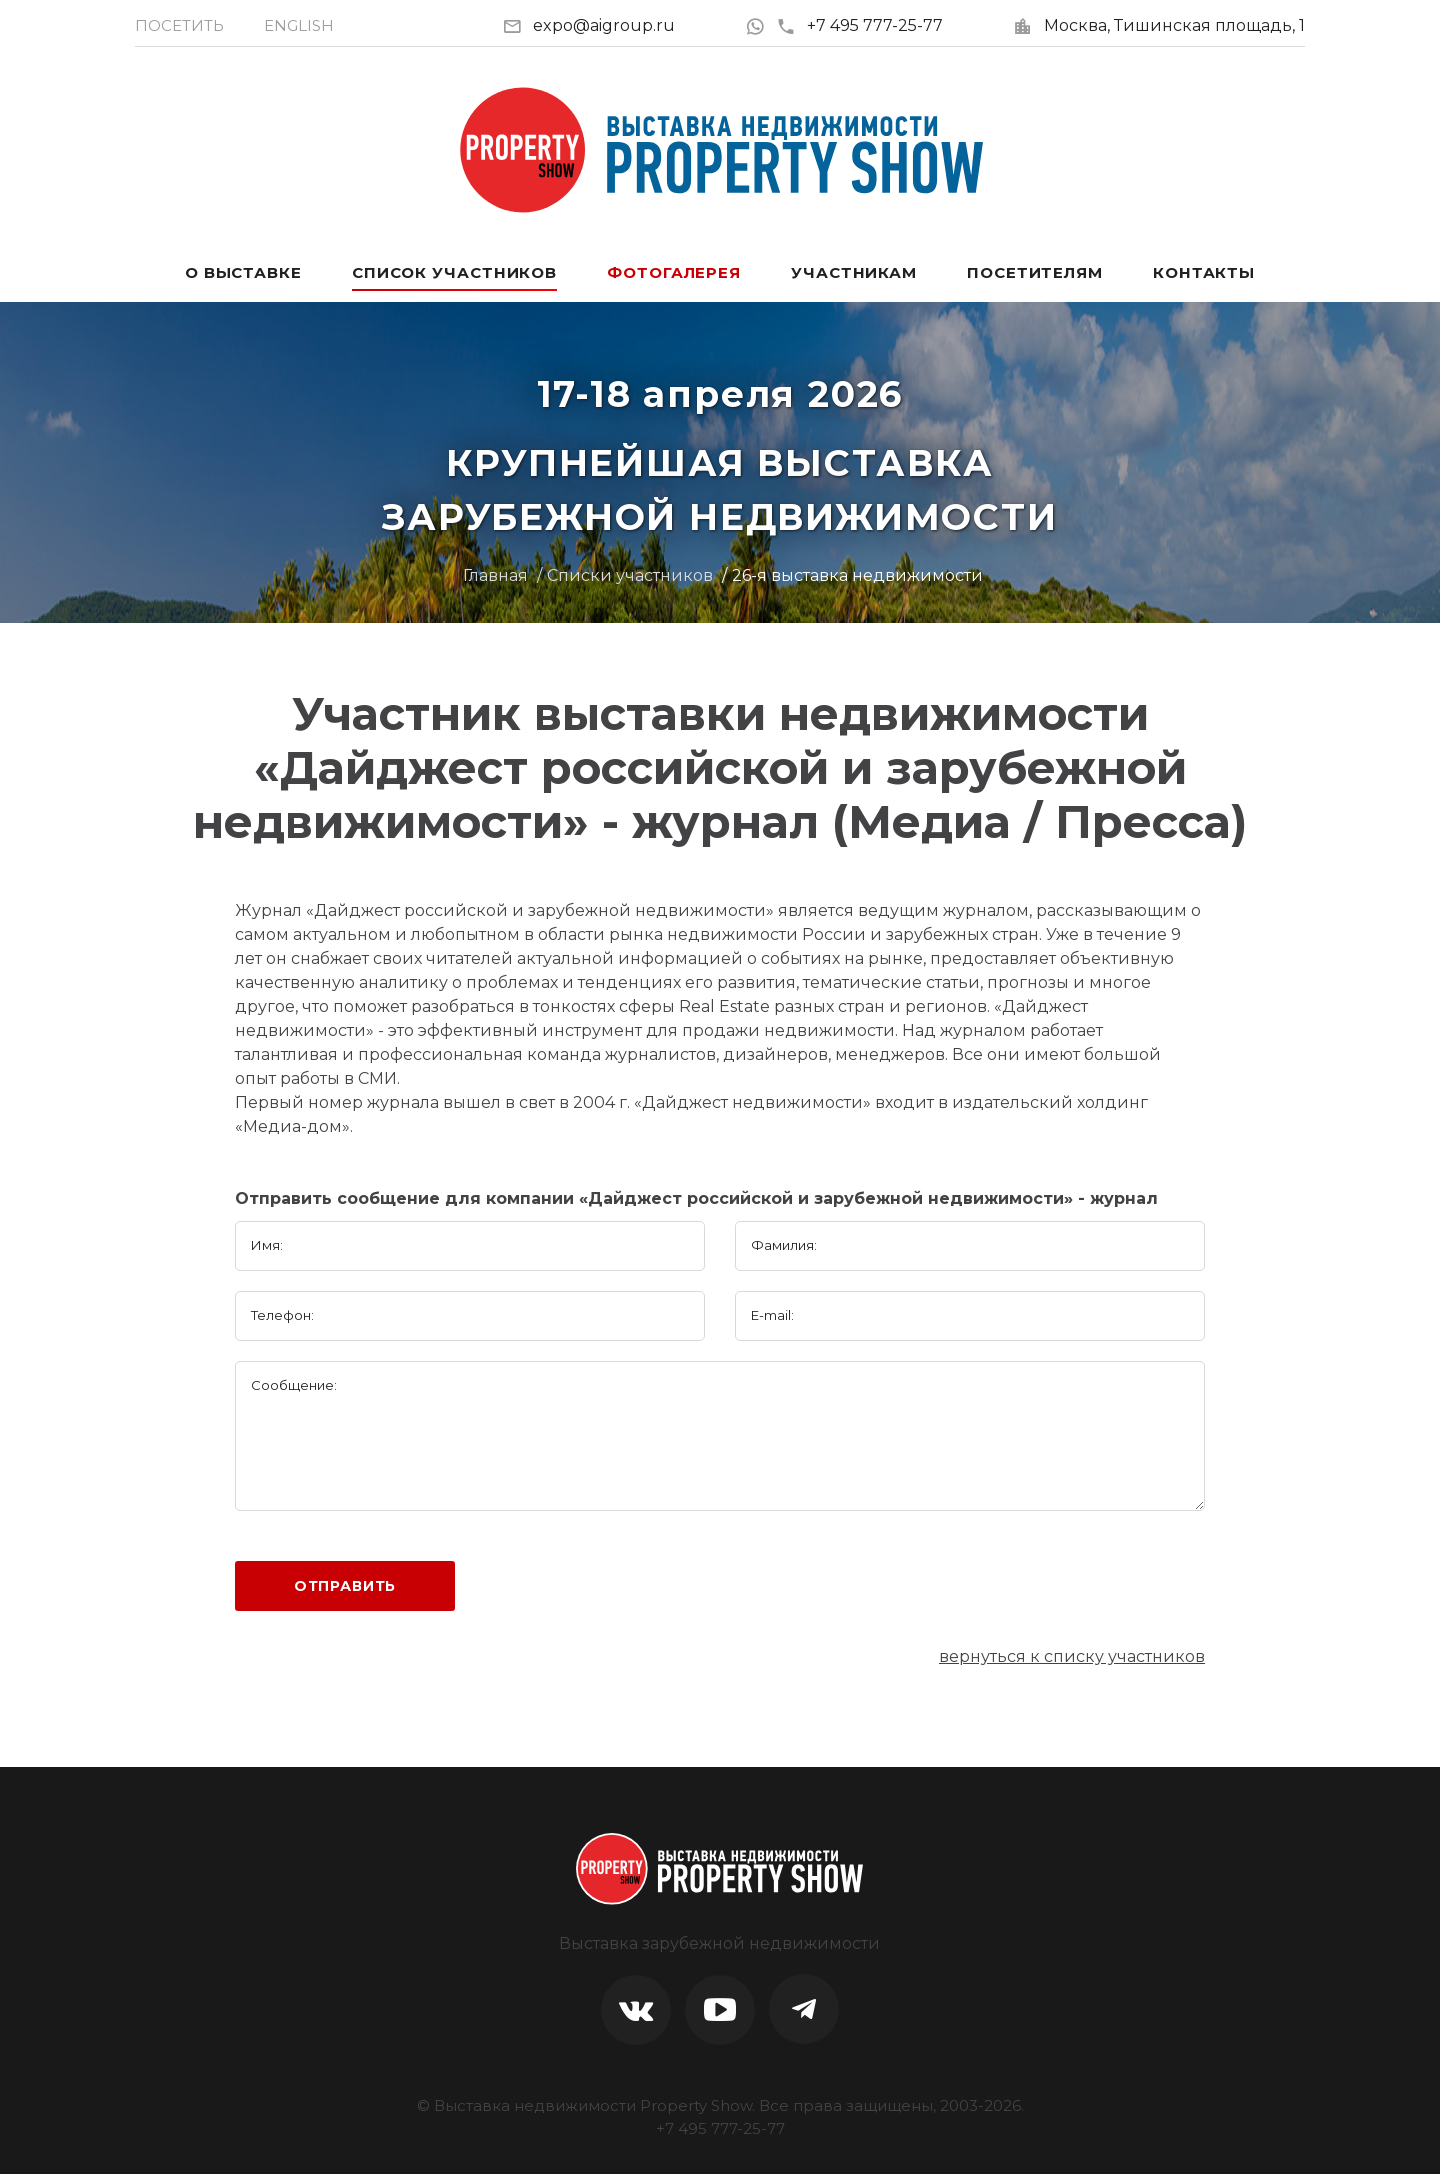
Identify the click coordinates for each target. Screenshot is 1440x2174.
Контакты (1204, 272)
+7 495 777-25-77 (859, 25)
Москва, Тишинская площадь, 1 (1174, 25)
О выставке (243, 272)
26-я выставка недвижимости (857, 575)
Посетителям (1035, 272)
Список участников (454, 272)
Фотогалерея (674, 272)
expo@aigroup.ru (604, 25)
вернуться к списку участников (1072, 1656)
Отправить (345, 1586)
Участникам (854, 272)
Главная (495, 575)
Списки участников (630, 575)
